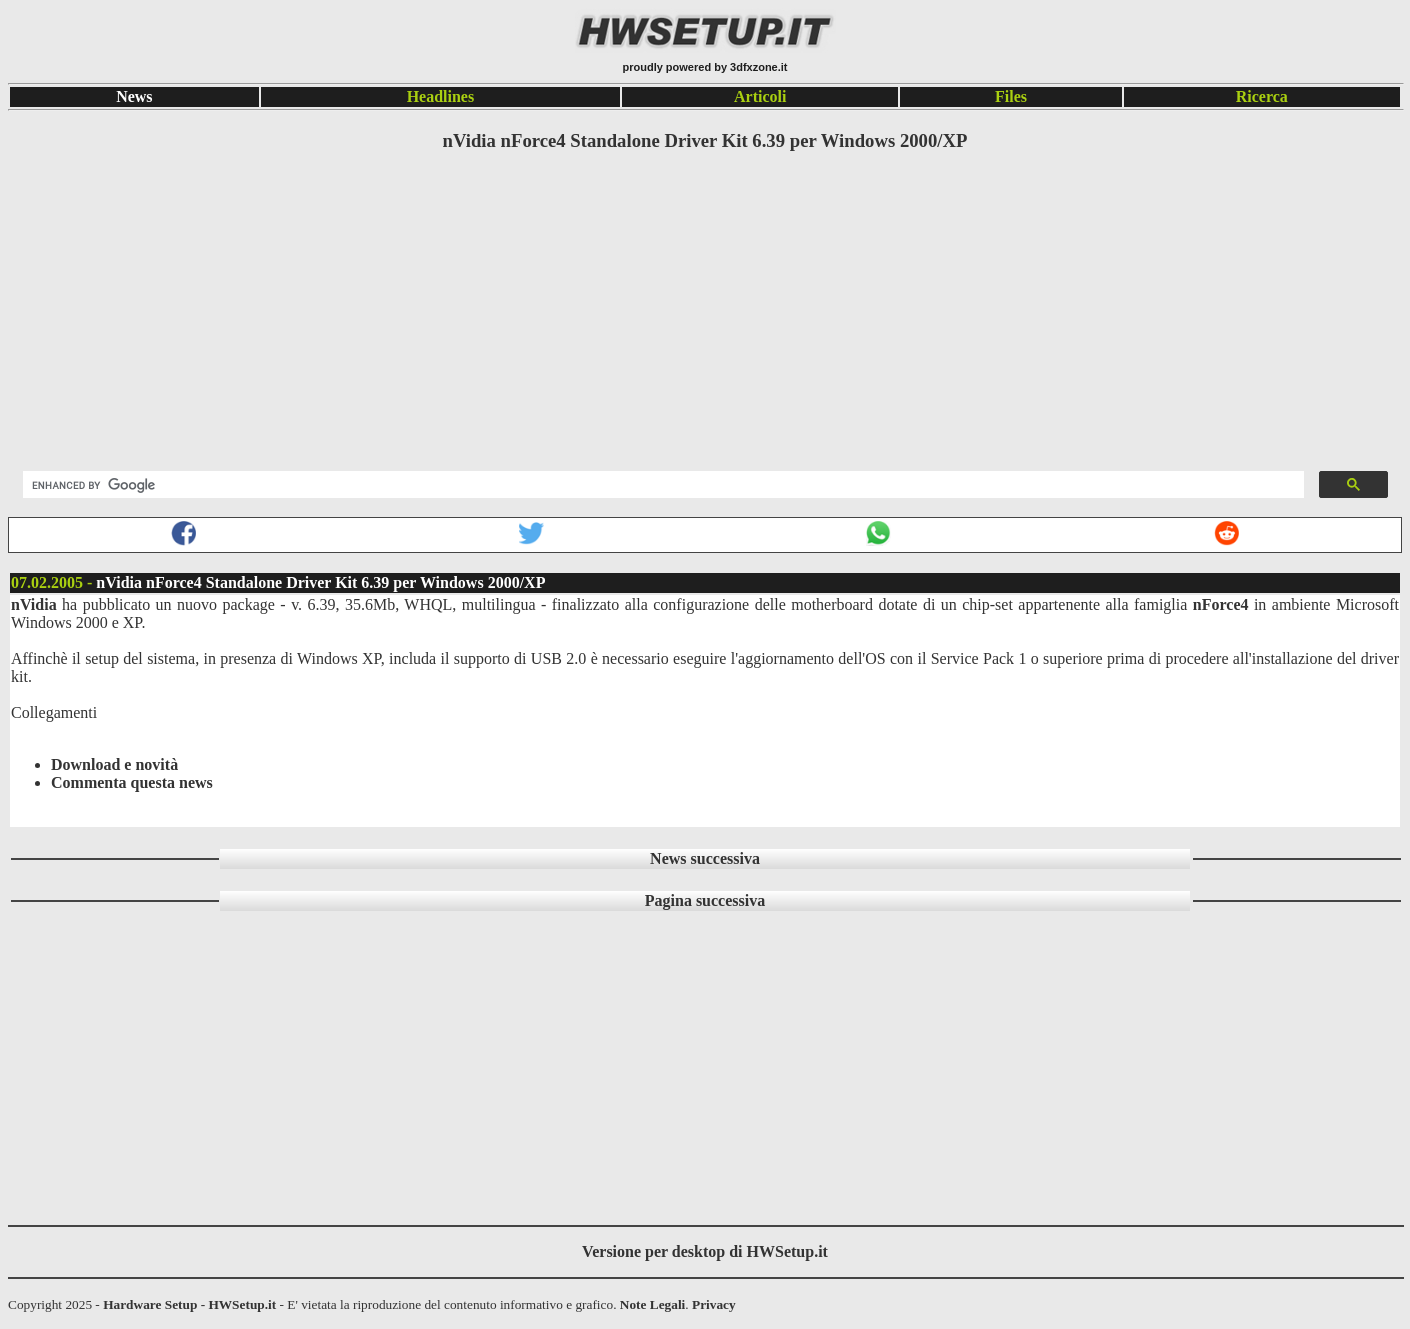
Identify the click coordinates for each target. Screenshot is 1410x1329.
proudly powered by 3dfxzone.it (704, 67)
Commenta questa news (132, 782)
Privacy (714, 1304)
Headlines (441, 96)
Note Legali (653, 1304)
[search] (661, 485)
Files (1011, 96)
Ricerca (1262, 96)
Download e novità (114, 764)
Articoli (760, 96)
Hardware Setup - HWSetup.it (189, 1304)
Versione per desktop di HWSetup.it (705, 1251)
